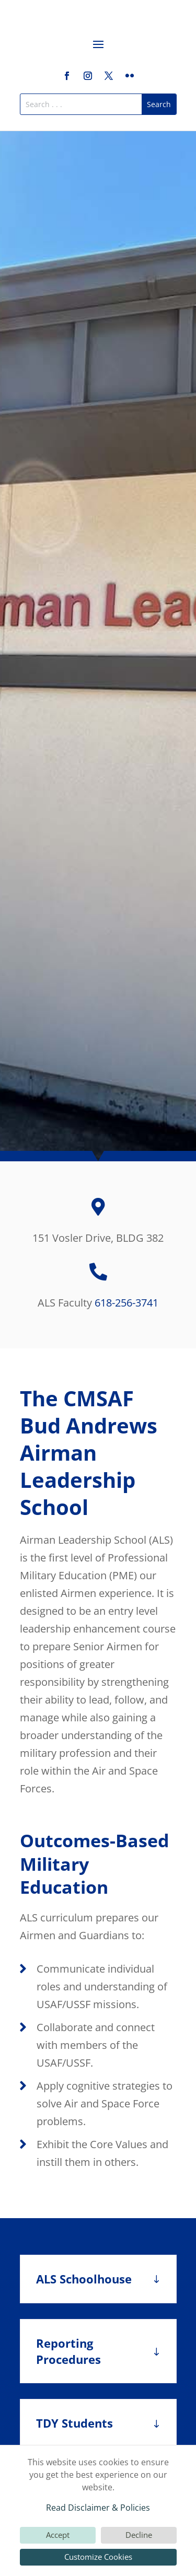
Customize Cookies (98, 2556)
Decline (138, 2535)
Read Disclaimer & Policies (98, 2507)
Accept (58, 2535)
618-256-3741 (126, 1303)
